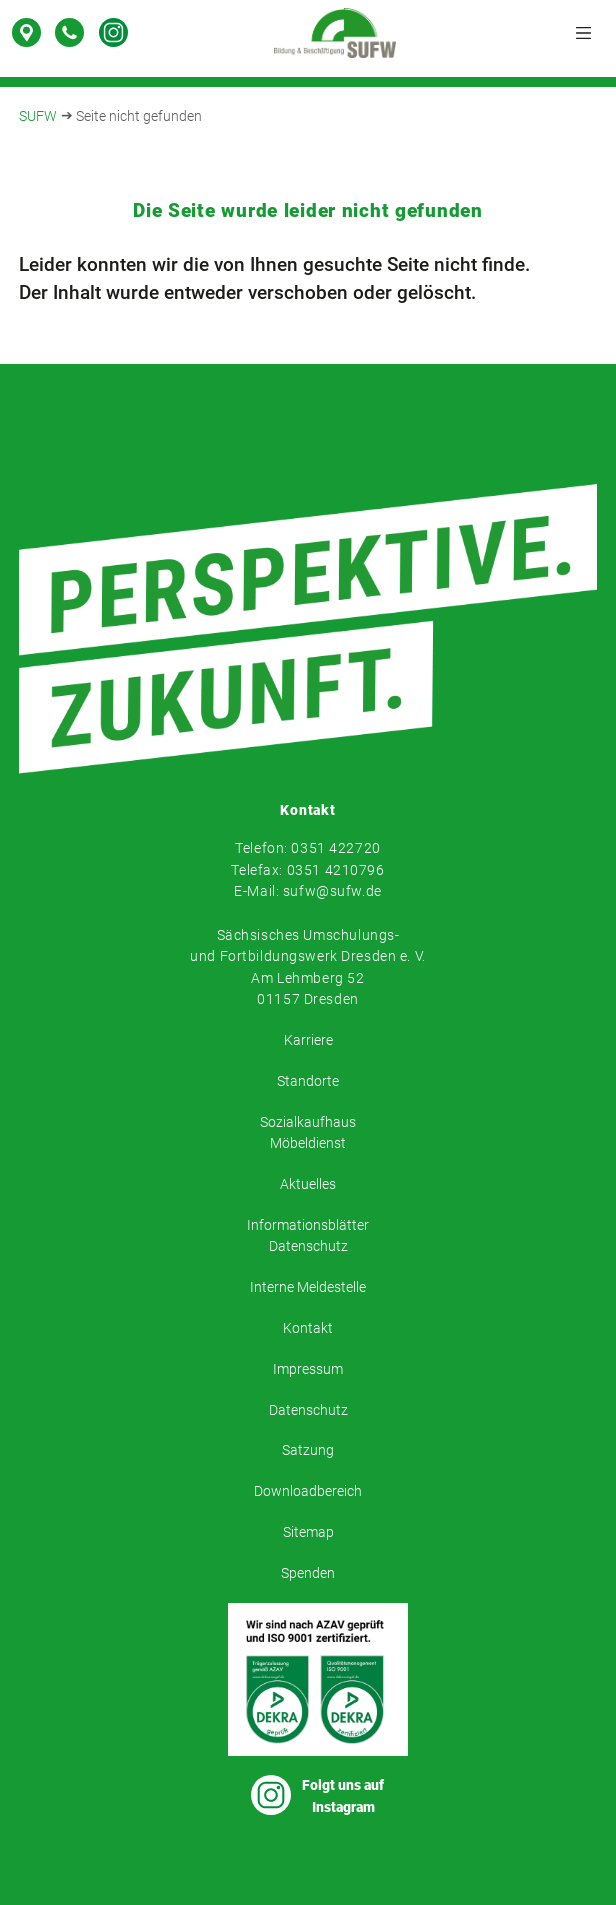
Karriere (308, 1040)
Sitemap (308, 1532)
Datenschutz (308, 1410)
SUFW (38, 116)
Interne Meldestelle (308, 1287)
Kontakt (308, 1328)
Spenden (308, 1573)
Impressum (308, 1369)
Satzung (308, 1450)
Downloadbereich (308, 1491)
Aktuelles (308, 1184)
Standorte (308, 1081)
